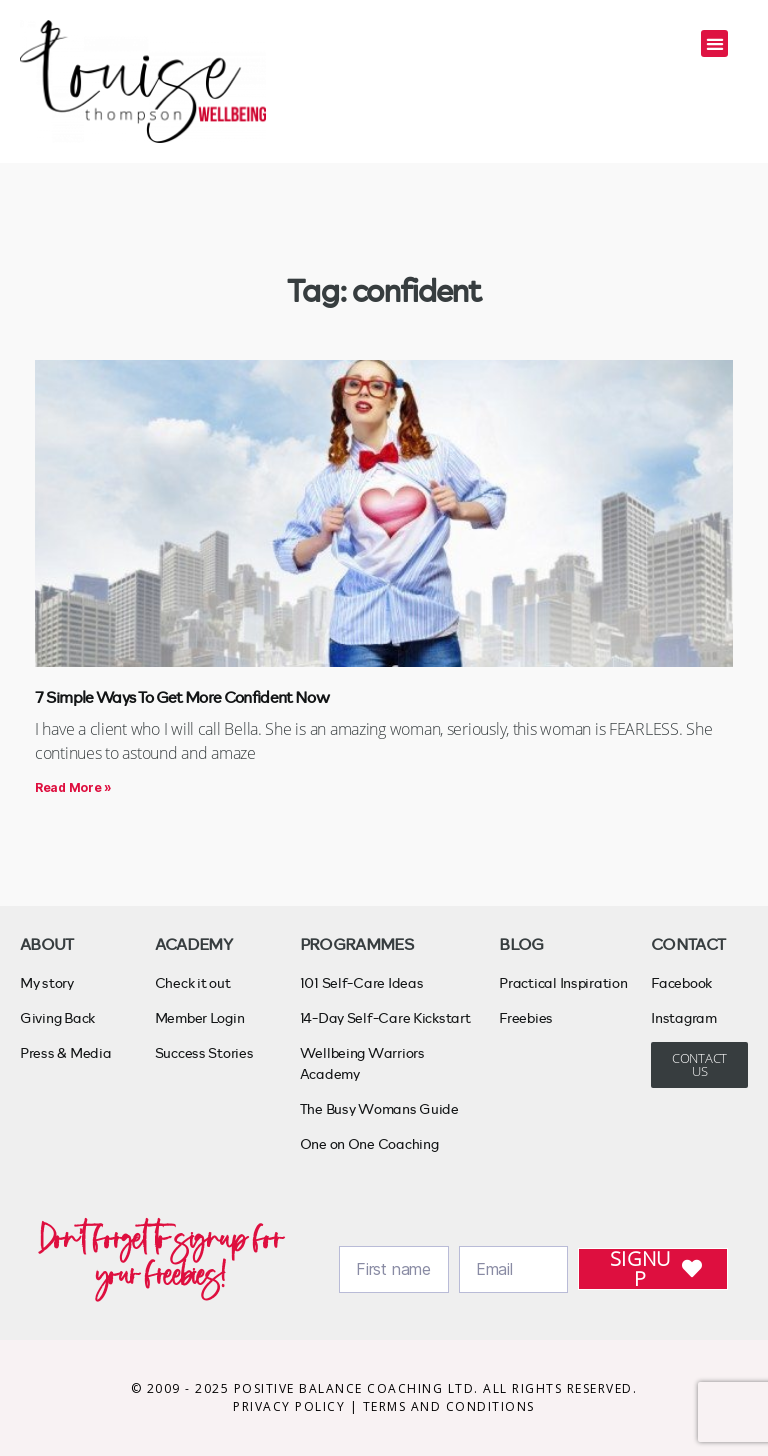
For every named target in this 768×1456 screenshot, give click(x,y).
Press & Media (66, 1052)
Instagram (684, 1017)
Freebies (526, 1017)
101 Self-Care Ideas (362, 982)
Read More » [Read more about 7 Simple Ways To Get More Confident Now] (73, 787)
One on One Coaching (369, 1143)
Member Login (200, 1017)
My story (47, 982)
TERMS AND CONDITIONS (449, 1406)
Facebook (681, 982)
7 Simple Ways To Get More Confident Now (182, 696)
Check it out (193, 982)
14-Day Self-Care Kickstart (385, 1017)
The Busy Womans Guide (379, 1108)
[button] (714, 43)
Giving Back (57, 1017)
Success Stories (204, 1052)
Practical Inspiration (563, 982)
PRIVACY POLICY (291, 1406)
